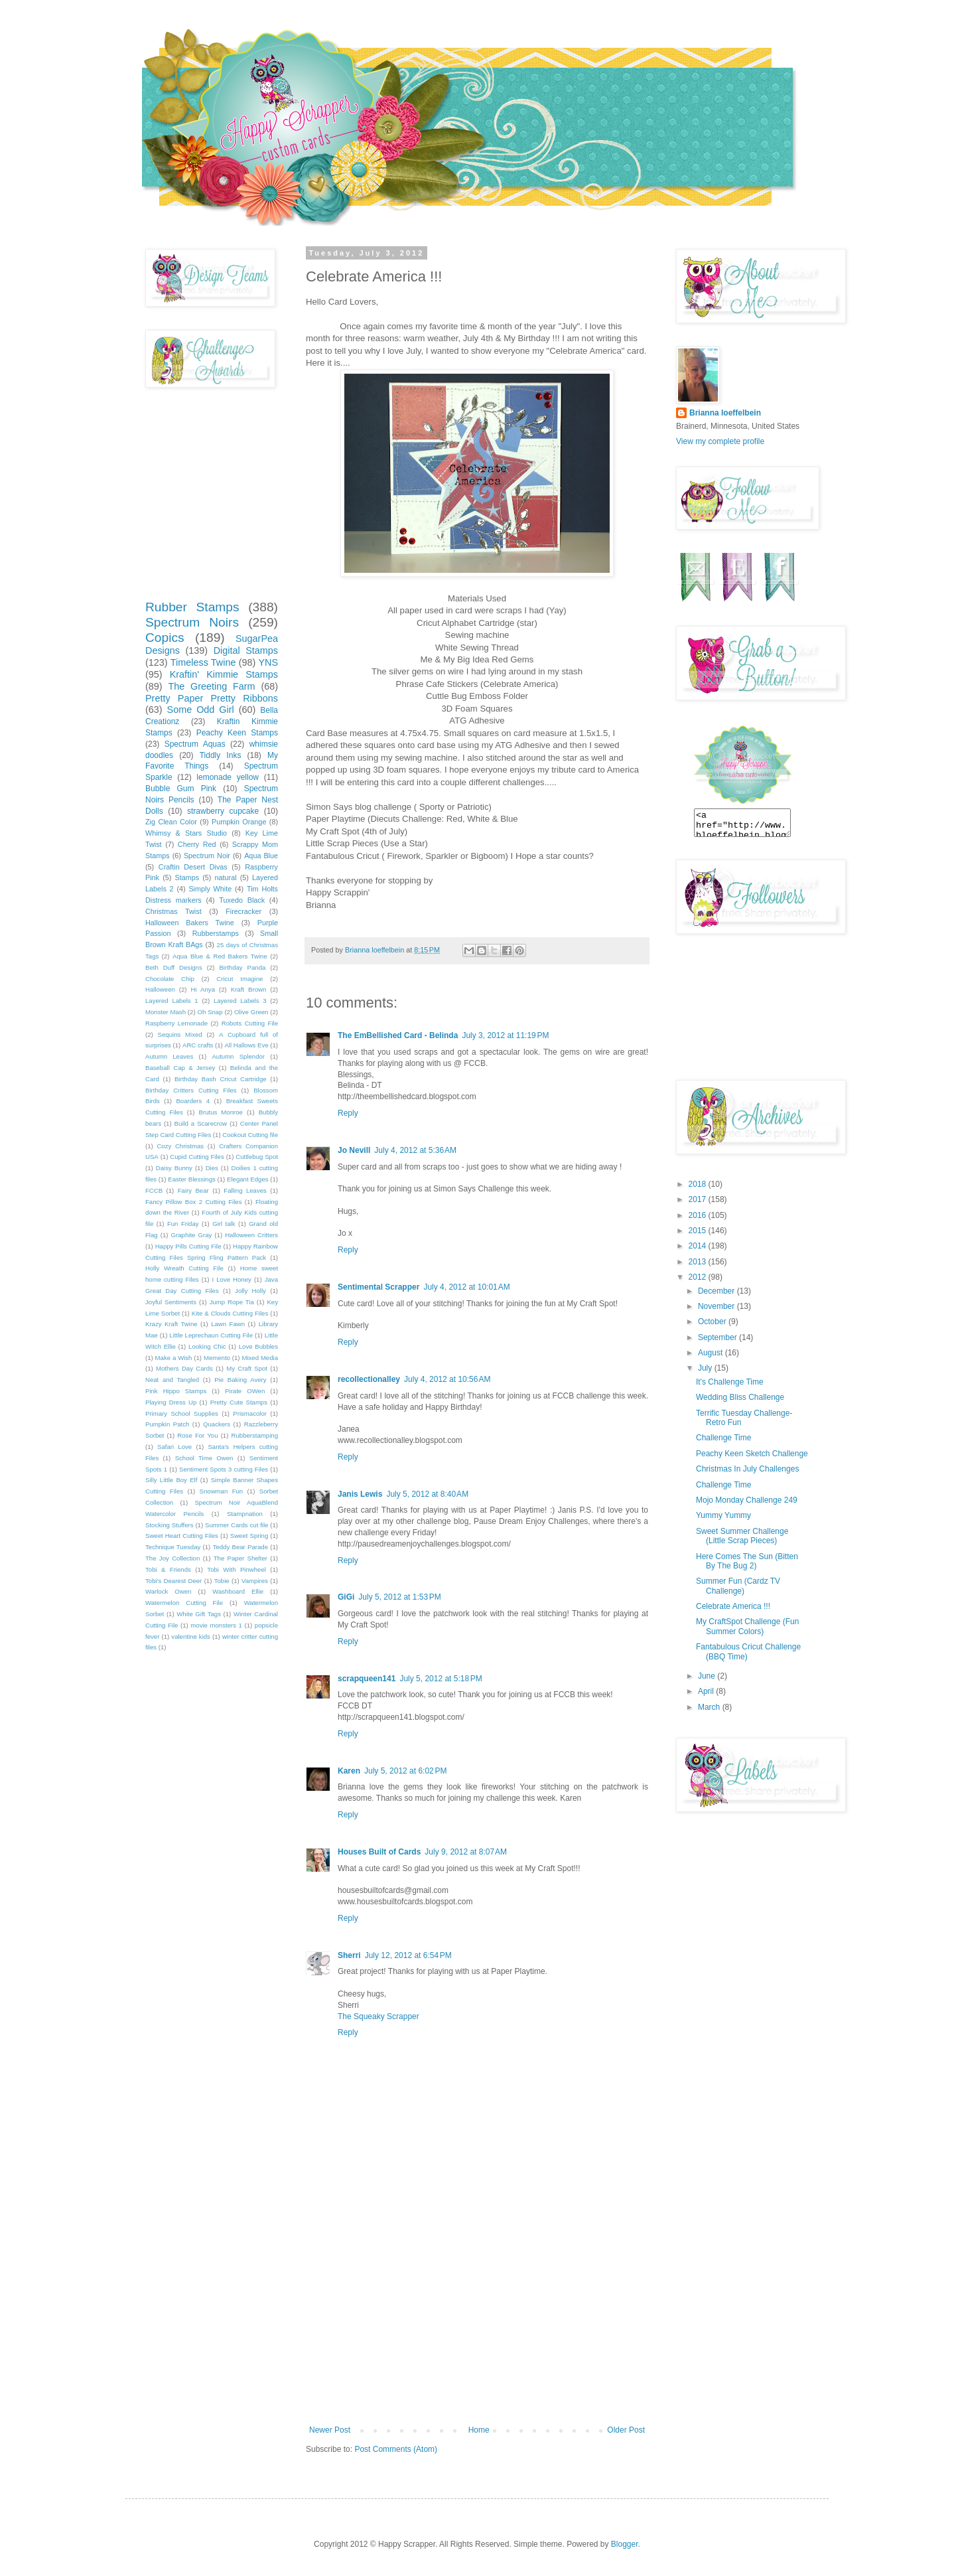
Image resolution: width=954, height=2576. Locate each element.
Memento (217, 1357)
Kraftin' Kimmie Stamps (224, 674)
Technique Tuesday (172, 1547)
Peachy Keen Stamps (237, 732)
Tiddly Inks (220, 755)
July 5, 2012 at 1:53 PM (399, 1597)
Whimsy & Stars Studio (186, 833)
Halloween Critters (251, 1235)
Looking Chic (207, 1346)
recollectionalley (369, 1379)
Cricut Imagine (239, 978)
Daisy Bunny (174, 1168)
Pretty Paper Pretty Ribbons (211, 698)
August (711, 1352)
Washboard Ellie (237, 1591)
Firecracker (243, 911)
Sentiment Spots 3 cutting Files (223, 1469)
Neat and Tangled (172, 1379)
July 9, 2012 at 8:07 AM (466, 1851)
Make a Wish (173, 1357)
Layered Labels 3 (240, 1000)
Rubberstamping (255, 1435)
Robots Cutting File (250, 1023)
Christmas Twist (173, 911)
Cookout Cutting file (250, 1134)
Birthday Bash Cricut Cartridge (220, 1079)
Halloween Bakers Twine (189, 923)
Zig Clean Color (171, 822)
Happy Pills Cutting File (188, 1246)
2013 (699, 1261)
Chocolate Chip (169, 978)
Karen (349, 1771)
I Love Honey (231, 1279)
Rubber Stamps (192, 607)
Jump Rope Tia (232, 1302)
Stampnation (245, 1513)
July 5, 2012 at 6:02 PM (405, 1771)
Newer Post (329, 2430)
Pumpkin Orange (239, 822)
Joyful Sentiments (170, 1302)
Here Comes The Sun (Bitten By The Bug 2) (747, 1561)
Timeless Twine (203, 662)
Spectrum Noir (207, 856)
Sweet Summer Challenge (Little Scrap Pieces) (742, 1536)
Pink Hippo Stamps (175, 1391)
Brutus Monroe (221, 1112)
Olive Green (251, 1012)
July (706, 1368)
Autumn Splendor (238, 1056)
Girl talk (223, 1223)
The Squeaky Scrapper (378, 2016)
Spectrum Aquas (195, 744)
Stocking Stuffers (169, 1525)
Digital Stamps (246, 650)
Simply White (210, 889)
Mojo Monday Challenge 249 (746, 1500)
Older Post (626, 2430)
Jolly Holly (250, 1290)
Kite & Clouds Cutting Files (230, 1313)
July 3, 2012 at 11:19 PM (505, 1035)
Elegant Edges (247, 1179)
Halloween (160, 989)
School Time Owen (204, 1458)
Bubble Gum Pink (180, 788)
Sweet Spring (249, 1535)
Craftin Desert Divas (193, 867)
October (713, 1321)
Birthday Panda (242, 967)
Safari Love (174, 1446)
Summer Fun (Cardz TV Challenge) (738, 1585)
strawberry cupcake (223, 811)
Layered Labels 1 (171, 1000)
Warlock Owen (168, 1591)
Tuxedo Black (242, 900)
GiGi (346, 1597)
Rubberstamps (215, 933)
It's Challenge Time (730, 1382)
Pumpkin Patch (167, 1424)
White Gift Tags (198, 1614)
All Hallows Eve (246, 1045)
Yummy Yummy (723, 1515)
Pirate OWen (245, 1391)
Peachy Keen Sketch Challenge (752, 1453)
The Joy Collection (172, 1558)
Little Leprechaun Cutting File (211, 1335)
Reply (348, 1113)
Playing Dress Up (170, 1402)
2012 (699, 1277)
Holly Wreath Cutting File (184, 1268)
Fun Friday (183, 1223)
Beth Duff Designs (173, 967)
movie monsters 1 (216, 1625)
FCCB (154, 1190)
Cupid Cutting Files (197, 1156)
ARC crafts (197, 1045)
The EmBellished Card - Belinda (398, 1035)
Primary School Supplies (181, 1413)
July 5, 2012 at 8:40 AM (427, 1494)
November (717, 1306)
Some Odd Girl (200, 709)
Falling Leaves (245, 1190)
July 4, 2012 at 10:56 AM (447, 1379)
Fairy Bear (193, 1190)
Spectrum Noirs (192, 622)
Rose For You (197, 1435)
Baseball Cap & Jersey (180, 1067)
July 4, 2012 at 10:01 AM (466, 1287)
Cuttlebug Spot (257, 1156)
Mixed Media (259, 1357)
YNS (268, 662)
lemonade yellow (227, 777)
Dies (212, 1168)
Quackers (216, 1424)
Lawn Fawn (228, 1323)
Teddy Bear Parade (240, 1547)
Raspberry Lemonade (176, 1023)
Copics (164, 637)
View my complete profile (720, 441)
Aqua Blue (261, 856)
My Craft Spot (246, 1368)
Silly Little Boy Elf (171, 1479)
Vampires (254, 1580)
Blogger (624, 2544)
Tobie (222, 1580)
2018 (699, 1184)
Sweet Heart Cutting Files (181, 1535)
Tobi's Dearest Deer (173, 1580)
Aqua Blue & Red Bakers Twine (219, 956)
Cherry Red (197, 844)
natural (226, 877)
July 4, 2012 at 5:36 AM (415, 1150)
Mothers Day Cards (184, 1368)
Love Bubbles (258, 1346)
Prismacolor (250, 1413)
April (707, 1691)
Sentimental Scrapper (378, 1287)
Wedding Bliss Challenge (740, 1397)
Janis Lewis (360, 1494)
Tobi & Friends (168, 1569)
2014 (699, 1245)
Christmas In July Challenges (747, 1469)
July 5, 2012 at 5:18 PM (440, 1678)
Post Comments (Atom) (395, 2449)
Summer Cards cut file (236, 1525)
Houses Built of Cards (379, 1851)
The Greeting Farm (211, 686)
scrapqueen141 (366, 1678)
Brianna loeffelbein (725, 412)
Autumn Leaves (169, 1056)
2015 (699, 1230)
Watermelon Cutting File (184, 1602)
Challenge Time (723, 1437)
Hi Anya (203, 989)
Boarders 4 (193, 1100)
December (717, 1291)
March (710, 1707)
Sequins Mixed (180, 1034)
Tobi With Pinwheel (236, 1569)
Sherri (349, 1955)
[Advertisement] (477, 2326)
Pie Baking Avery (240, 1379)
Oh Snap (209, 1012)
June (707, 1676)
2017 (699, 1199)
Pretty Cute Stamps (238, 1402)
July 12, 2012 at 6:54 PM (408, 1955)
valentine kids (190, 1636)
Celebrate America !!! (733, 1606)
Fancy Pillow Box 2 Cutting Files (193, 1201)
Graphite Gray (191, 1235)
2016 (699, 1215)
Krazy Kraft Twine (171, 1323)
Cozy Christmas (180, 1146)
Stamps (186, 877)
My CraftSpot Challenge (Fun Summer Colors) (747, 1626)
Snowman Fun (221, 1491)
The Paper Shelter (240, 1558)
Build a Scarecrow (201, 1123)
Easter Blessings (192, 1179)
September (718, 1337)
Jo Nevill (354, 1150)
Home (479, 2430)
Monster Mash (165, 1012)
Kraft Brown (248, 989)
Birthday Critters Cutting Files (191, 1090)
